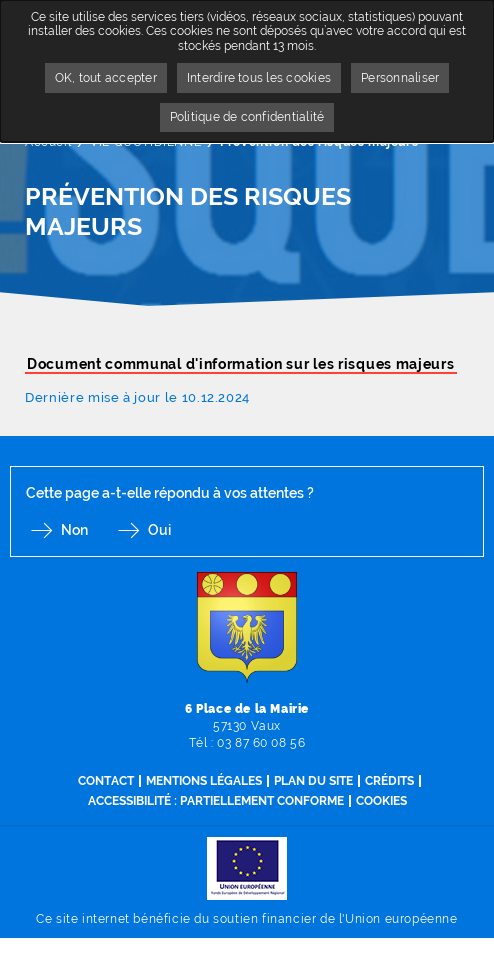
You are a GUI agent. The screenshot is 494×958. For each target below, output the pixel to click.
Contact (106, 781)
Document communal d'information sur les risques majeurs (241, 364)
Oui (159, 530)
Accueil (48, 142)
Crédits (389, 781)
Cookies (381, 801)
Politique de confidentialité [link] (247, 117)
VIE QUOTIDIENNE (145, 142)
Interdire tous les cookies (259, 78)
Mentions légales (204, 781)
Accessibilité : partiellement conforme (216, 801)
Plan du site (313, 781)
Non (74, 530)
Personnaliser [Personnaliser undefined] (400, 78)
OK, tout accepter (106, 78)
